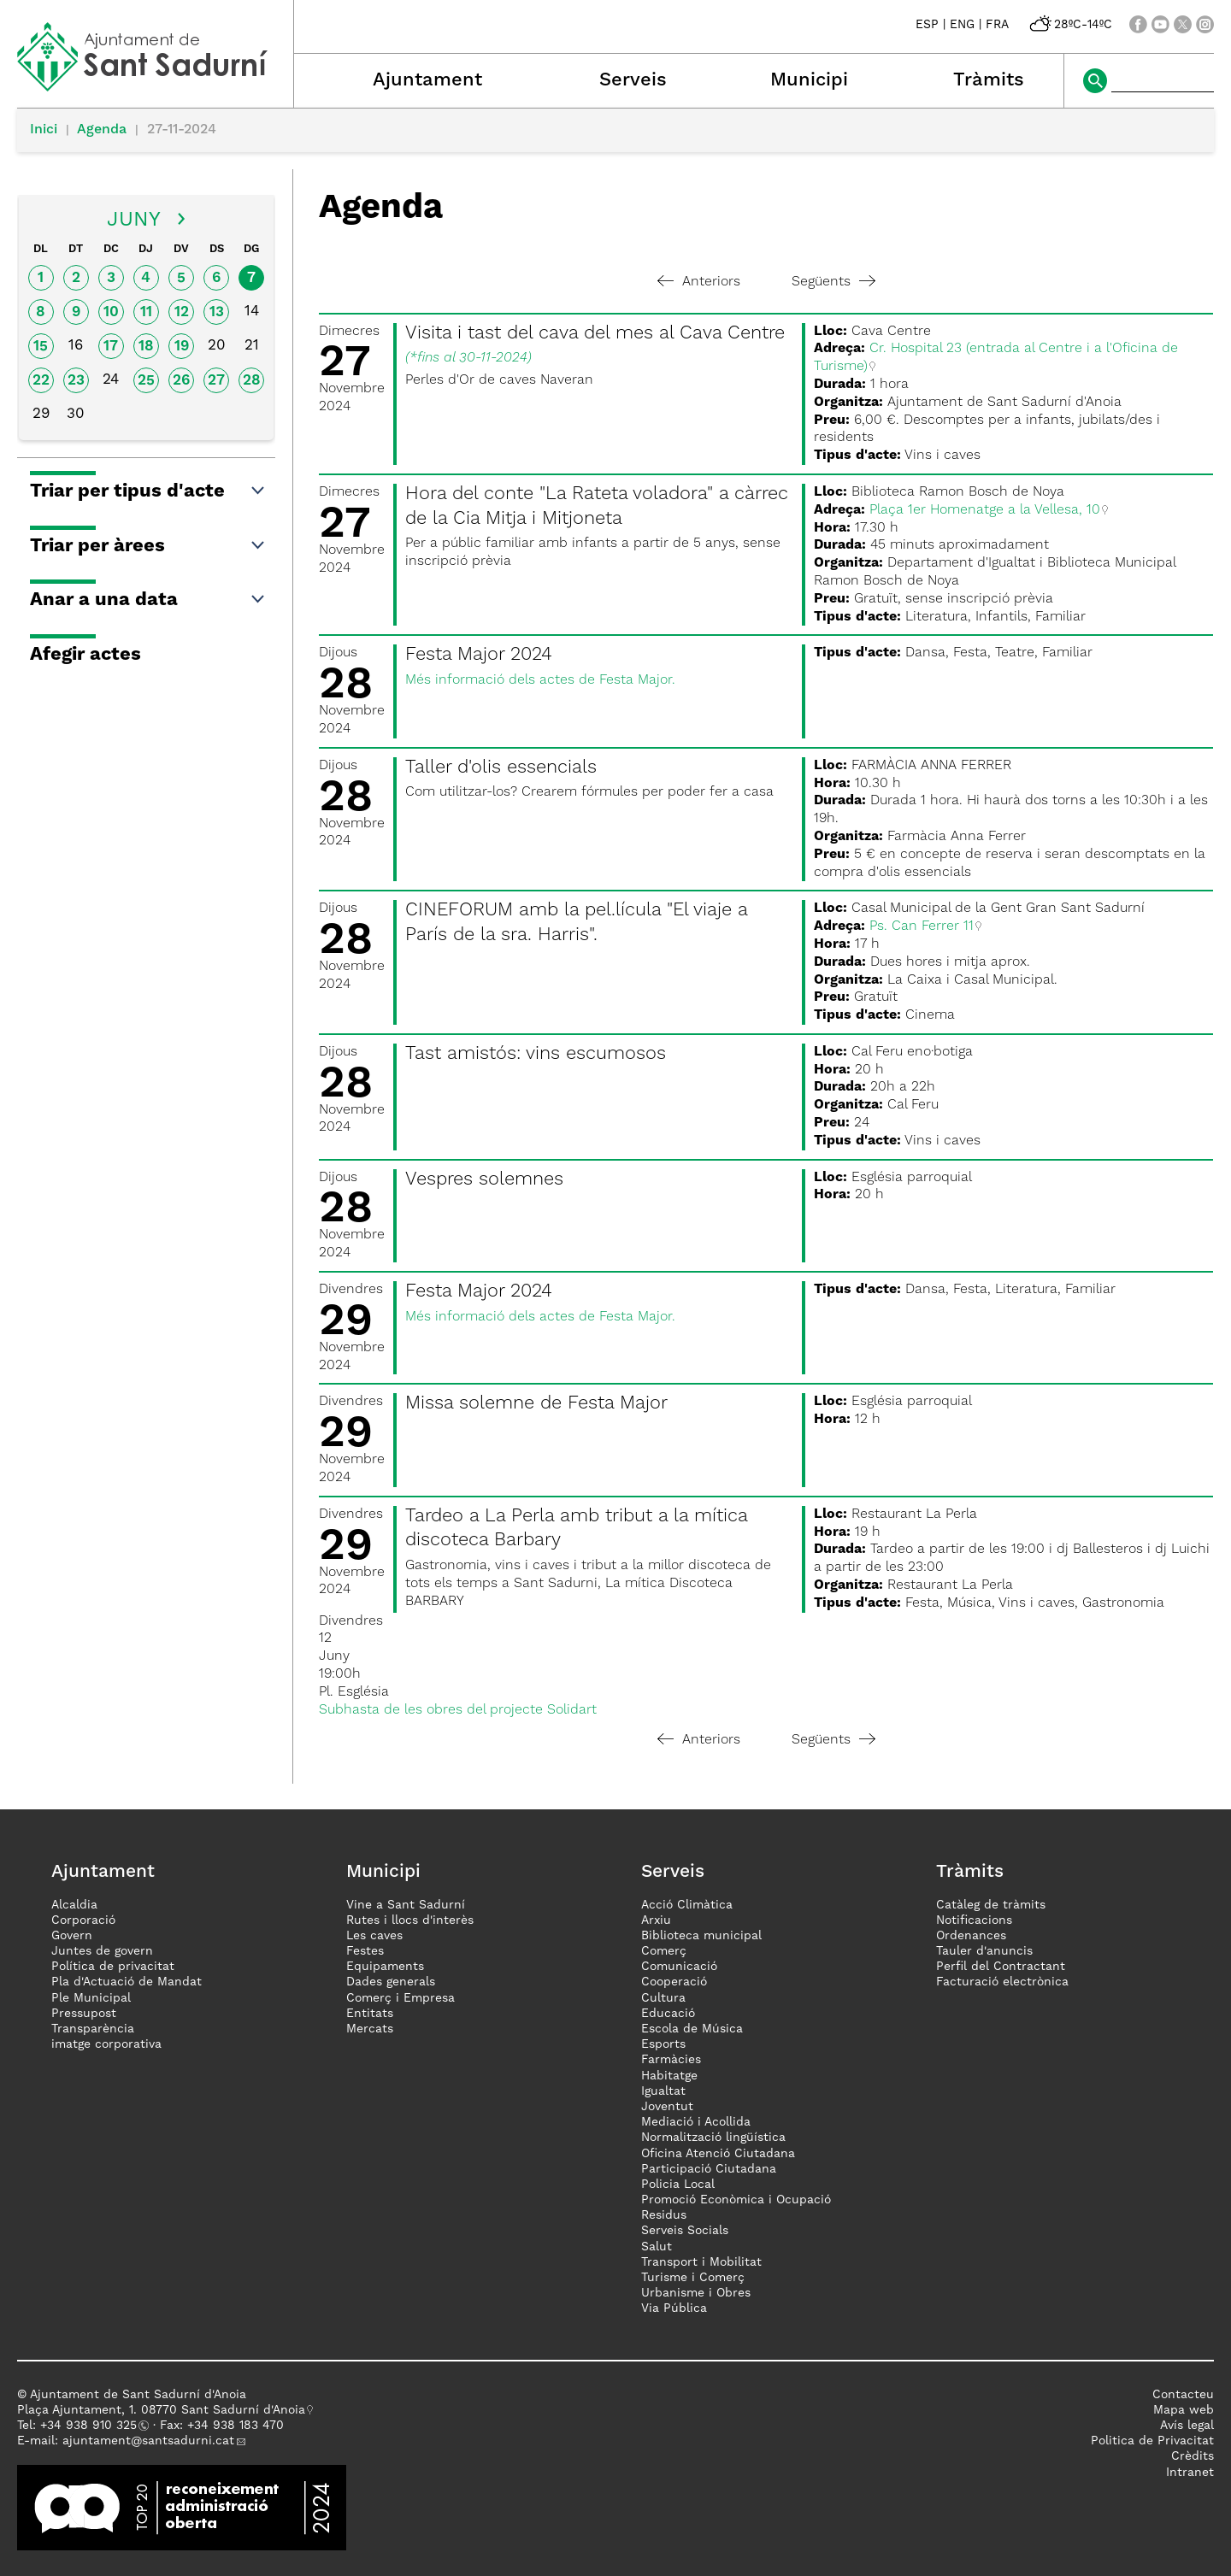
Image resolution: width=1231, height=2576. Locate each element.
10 (111, 312)
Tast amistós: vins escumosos (535, 1053)
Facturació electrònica (1002, 1982)
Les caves (374, 1936)
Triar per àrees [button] (148, 546)
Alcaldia (74, 1905)
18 (146, 346)
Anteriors (698, 282)
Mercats (369, 2029)
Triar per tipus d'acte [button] (148, 491)
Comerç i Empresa (400, 1998)
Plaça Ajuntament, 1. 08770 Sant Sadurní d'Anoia (161, 2410)
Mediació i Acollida (696, 2122)
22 (41, 380)
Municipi (809, 80)
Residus (663, 2215)
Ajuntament (427, 80)
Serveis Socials (684, 2231)
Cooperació (674, 1982)
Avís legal (1187, 2426)
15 (40, 346)
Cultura (663, 1998)
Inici (43, 130)
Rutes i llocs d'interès (410, 1920)
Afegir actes (85, 654)
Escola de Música (692, 2029)
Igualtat (663, 2091)
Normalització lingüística (713, 2138)
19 (181, 346)
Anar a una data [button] (148, 600)
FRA (997, 25)
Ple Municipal (91, 1998)
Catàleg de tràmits (990, 1905)
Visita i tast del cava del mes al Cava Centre (595, 333)
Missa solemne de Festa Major (536, 1403)
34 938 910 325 (92, 2426)
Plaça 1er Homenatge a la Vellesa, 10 (984, 510)
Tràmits (988, 80)
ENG (962, 25)
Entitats (369, 2014)
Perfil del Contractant (1000, 1967)
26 (181, 380)
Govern (71, 1936)
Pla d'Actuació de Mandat (126, 1982)
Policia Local (678, 2185)
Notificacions (974, 1920)
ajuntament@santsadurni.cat (148, 2441)
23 (76, 380)
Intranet (1190, 2473)
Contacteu (1183, 2395)
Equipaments (385, 1967)
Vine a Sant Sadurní (405, 1905)
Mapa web (1183, 2410)
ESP (927, 25)
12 (181, 312)
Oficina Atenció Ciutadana (718, 2154)
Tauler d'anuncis (984, 1951)
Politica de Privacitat (1152, 2441)
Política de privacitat (112, 1967)
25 (146, 380)
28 (252, 380)
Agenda (102, 130)
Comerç (663, 1951)
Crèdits (1192, 2456)
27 (216, 380)
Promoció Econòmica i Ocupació (736, 2200)
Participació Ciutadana (708, 2169)
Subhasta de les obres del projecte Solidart (458, 1710)
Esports (663, 2044)
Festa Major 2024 (478, 654)
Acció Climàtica (687, 1905)
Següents (833, 282)
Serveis (633, 80)
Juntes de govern (102, 1951)
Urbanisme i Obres (696, 2293)
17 (110, 346)
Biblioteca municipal (701, 1936)
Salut (656, 2247)
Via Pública (674, 2308)
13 (216, 312)
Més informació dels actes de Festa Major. (540, 680)
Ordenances (971, 1936)
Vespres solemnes (484, 1179)
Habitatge (669, 2076)
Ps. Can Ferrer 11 (921, 926)
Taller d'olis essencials (501, 767)
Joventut (667, 2107)
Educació (668, 2014)
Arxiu (656, 1920)
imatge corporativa (106, 2044)
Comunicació (679, 1967)
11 (146, 312)
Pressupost (83, 2014)
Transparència (92, 2029)
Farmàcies (671, 2060)
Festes (365, 1951)
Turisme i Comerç (693, 2278)
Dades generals (390, 1982)
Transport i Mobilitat (701, 2262)
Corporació (83, 1920)
